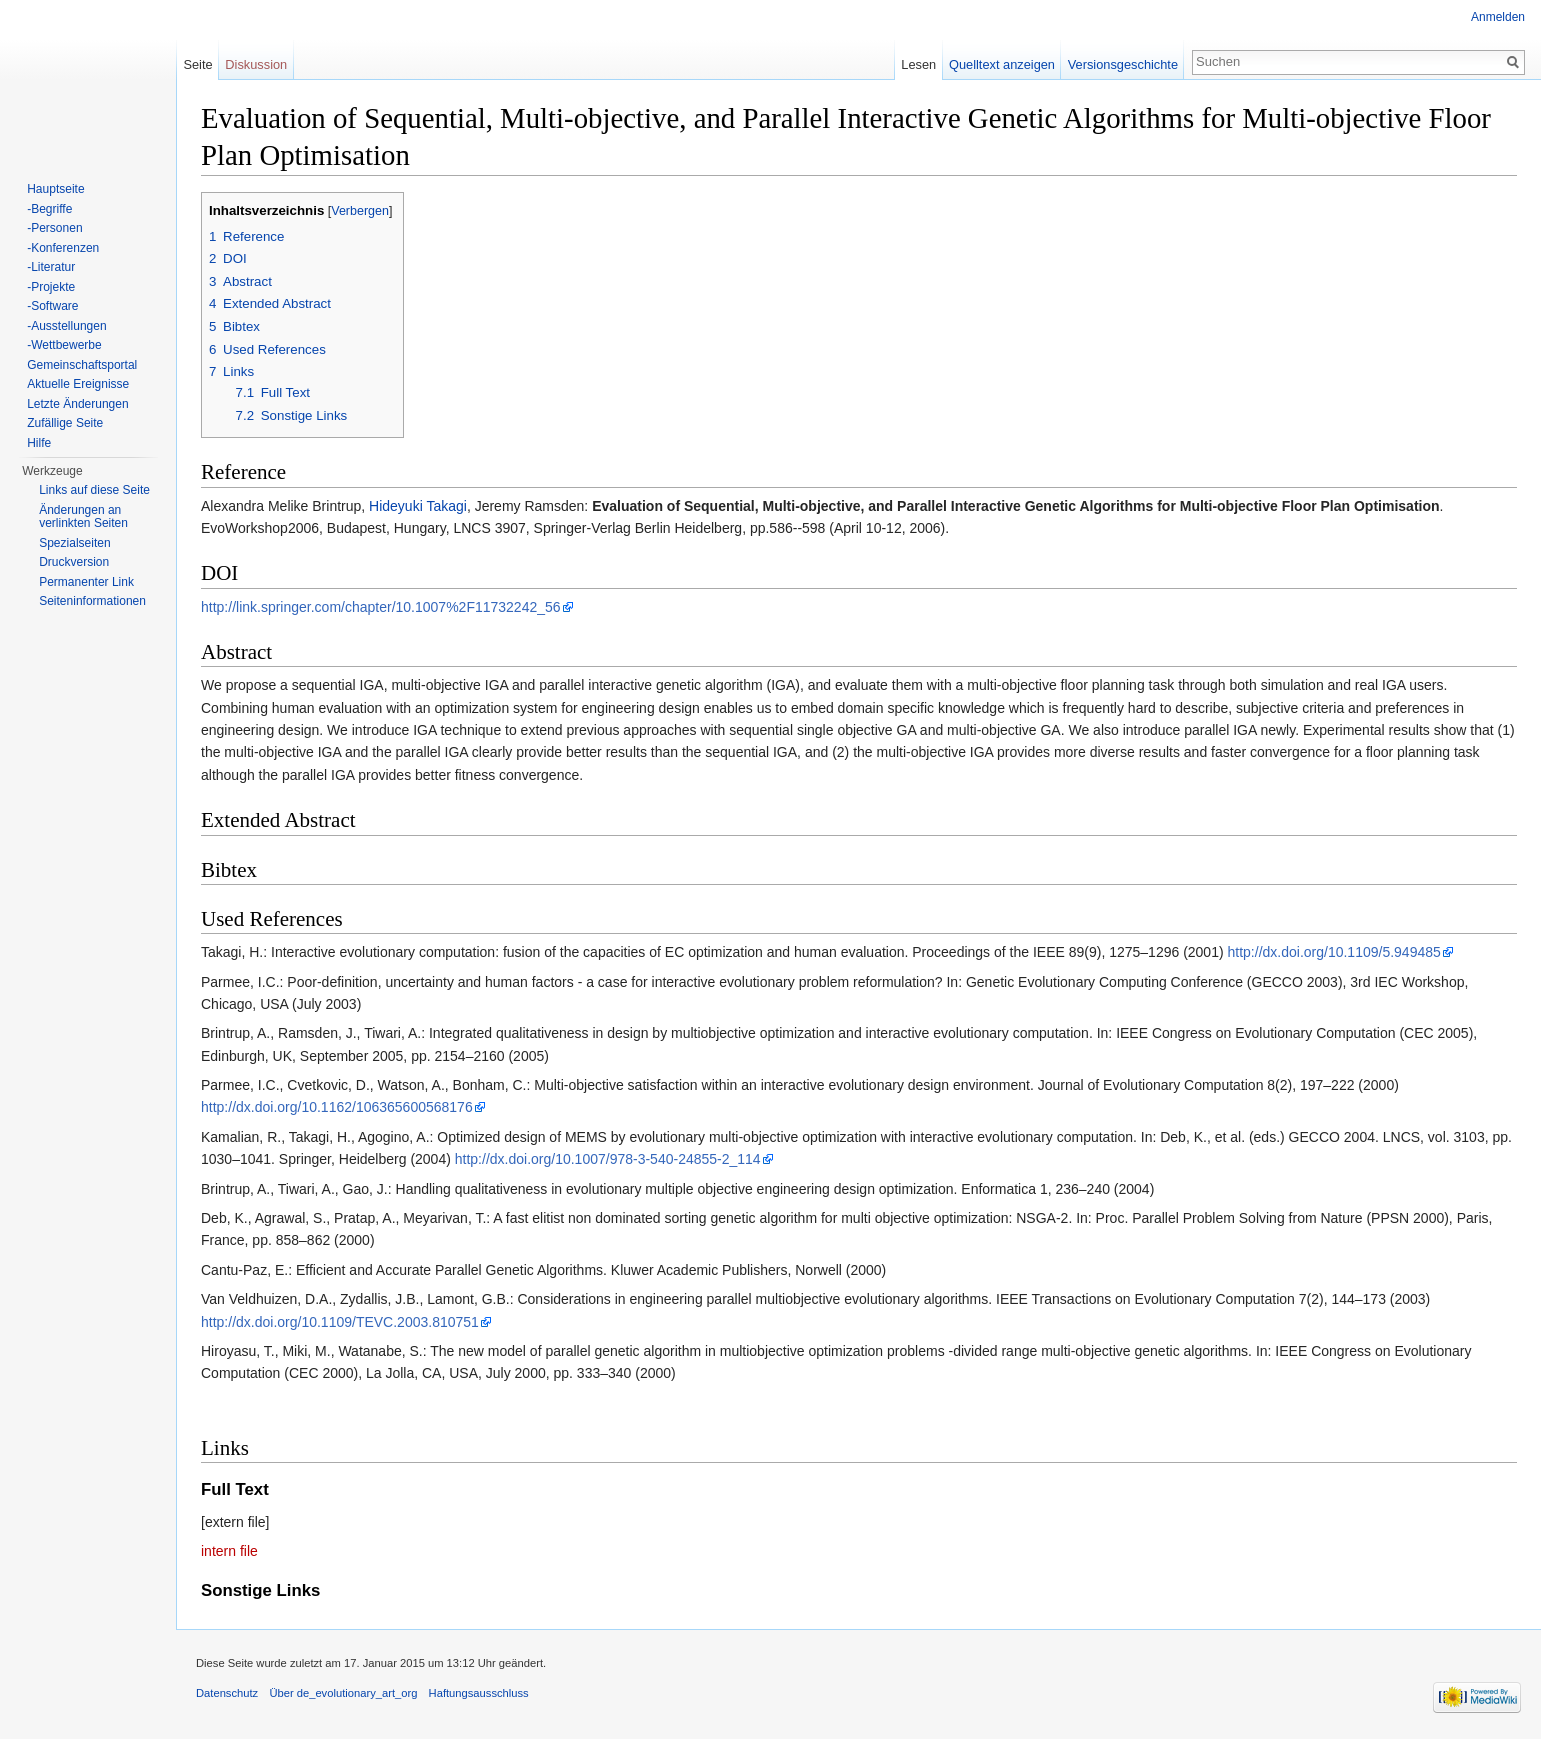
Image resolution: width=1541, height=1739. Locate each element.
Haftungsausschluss (479, 1693)
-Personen (54, 228)
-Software (52, 306)
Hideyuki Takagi (418, 506)
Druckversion (74, 562)
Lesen (918, 64)
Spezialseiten (74, 543)
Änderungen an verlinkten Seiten (83, 517)
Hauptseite (55, 189)
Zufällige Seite (65, 423)
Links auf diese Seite (94, 490)
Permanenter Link (86, 582)
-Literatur (51, 267)
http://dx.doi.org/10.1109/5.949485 (1334, 952)
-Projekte (51, 287)
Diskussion (256, 64)
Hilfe (39, 443)
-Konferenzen (63, 248)
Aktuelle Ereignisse (78, 384)
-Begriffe (49, 209)
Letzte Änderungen (77, 404)
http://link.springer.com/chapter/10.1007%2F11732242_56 (381, 607)
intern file (229, 1551)
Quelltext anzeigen (1002, 64)
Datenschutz (227, 1693)
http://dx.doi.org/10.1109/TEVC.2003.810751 (340, 1322)
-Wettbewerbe (64, 345)
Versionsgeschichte (1123, 64)
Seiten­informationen (92, 601)
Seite (197, 64)
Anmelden (1498, 17)
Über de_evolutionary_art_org (343, 1693)
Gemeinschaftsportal (82, 365)
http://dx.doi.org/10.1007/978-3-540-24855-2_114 (608, 1159)
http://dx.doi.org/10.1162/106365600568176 (337, 1107)
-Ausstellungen (66, 326)
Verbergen (360, 211)
